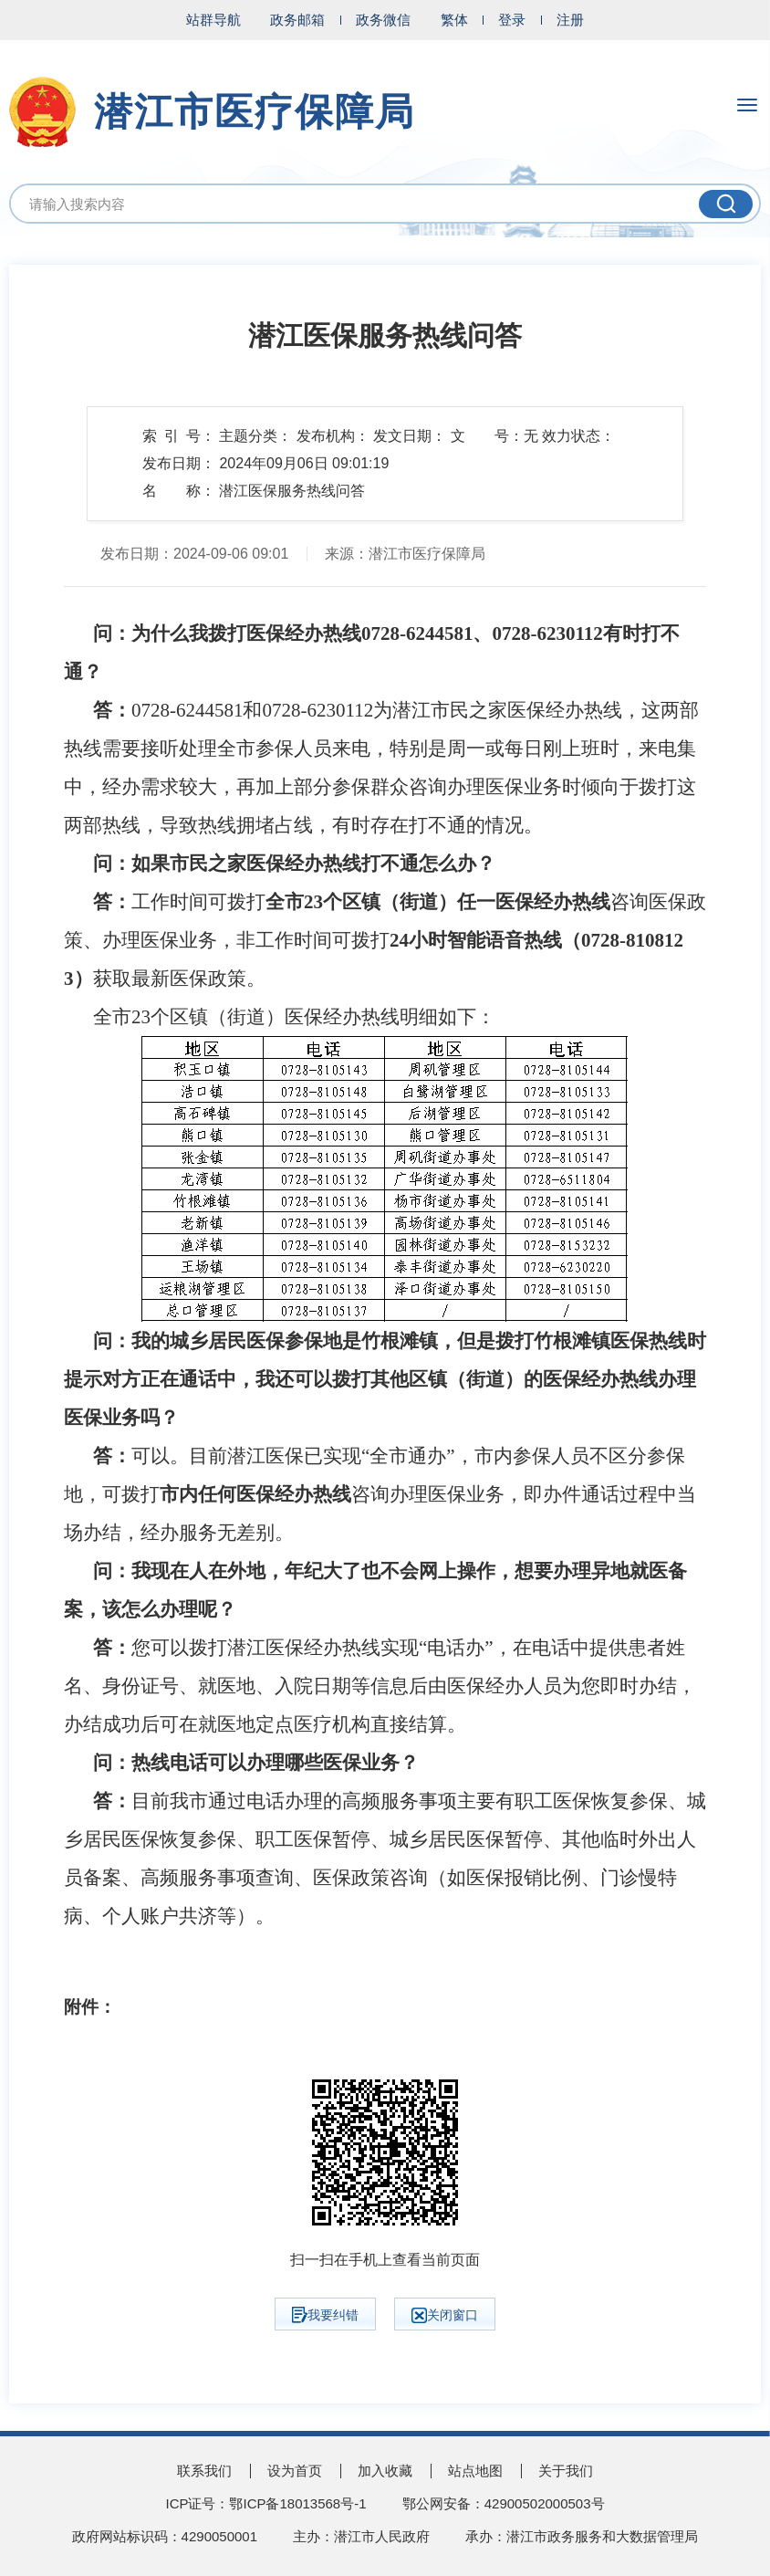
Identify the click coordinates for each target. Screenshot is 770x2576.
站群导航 (213, 19)
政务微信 (383, 19)
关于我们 (565, 2470)
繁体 (454, 19)
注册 (570, 19)
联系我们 (204, 2470)
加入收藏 (385, 2470)
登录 (511, 19)
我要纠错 (325, 2315)
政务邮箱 (297, 19)
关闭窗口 (444, 2315)
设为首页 (294, 2470)
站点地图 (475, 2470)
